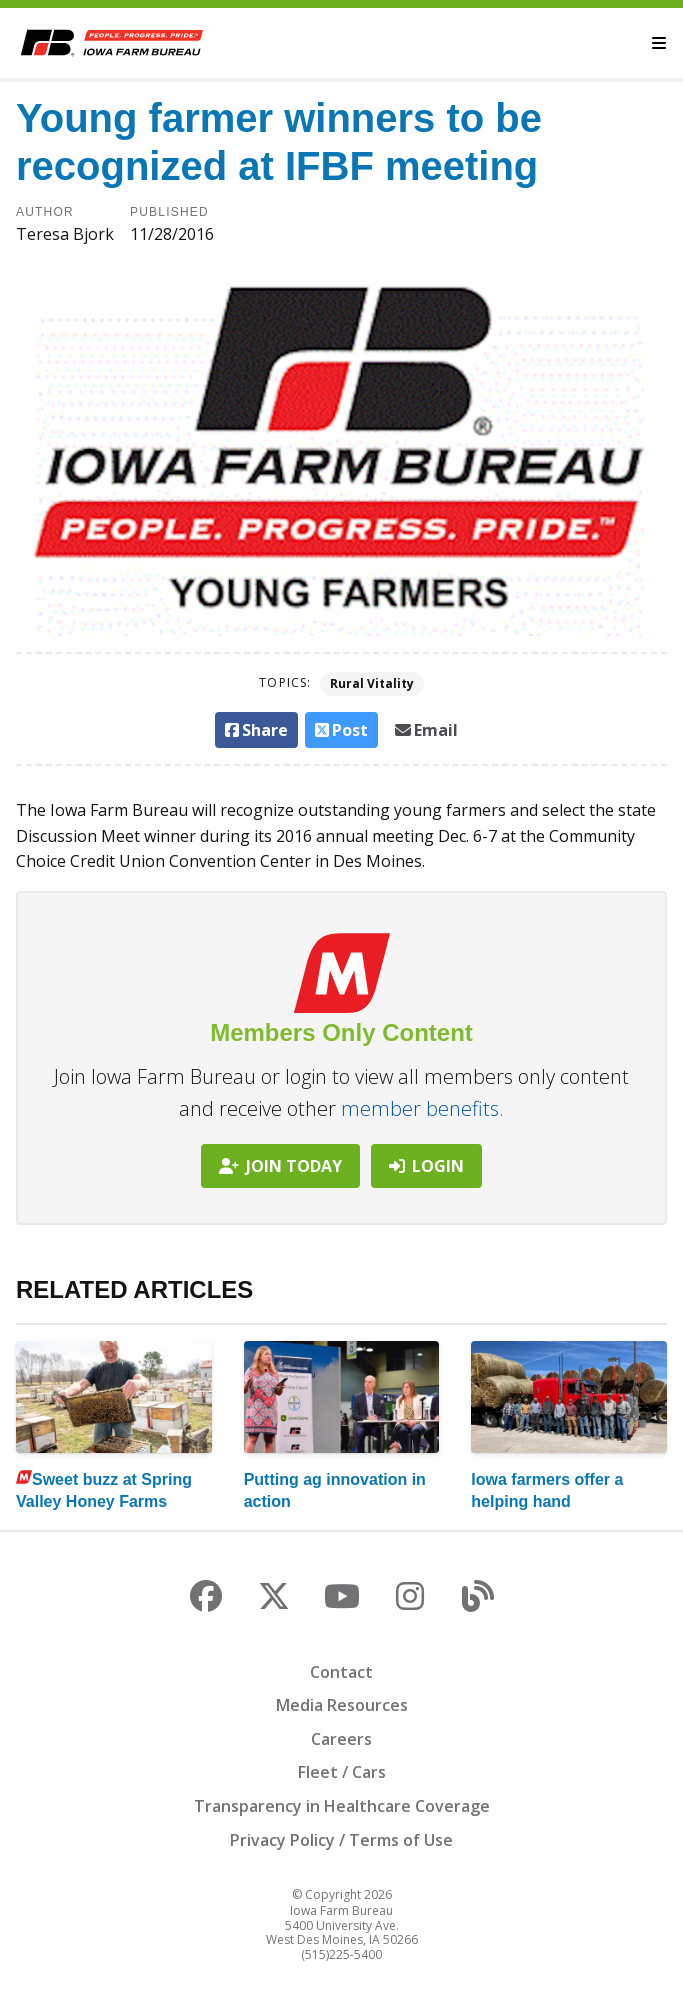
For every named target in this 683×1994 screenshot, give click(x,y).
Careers (341, 1739)
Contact (341, 1672)
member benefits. (422, 1108)
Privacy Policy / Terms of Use (341, 1840)
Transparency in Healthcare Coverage (342, 1806)
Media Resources (342, 1705)
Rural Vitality (372, 683)
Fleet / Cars (342, 1772)
